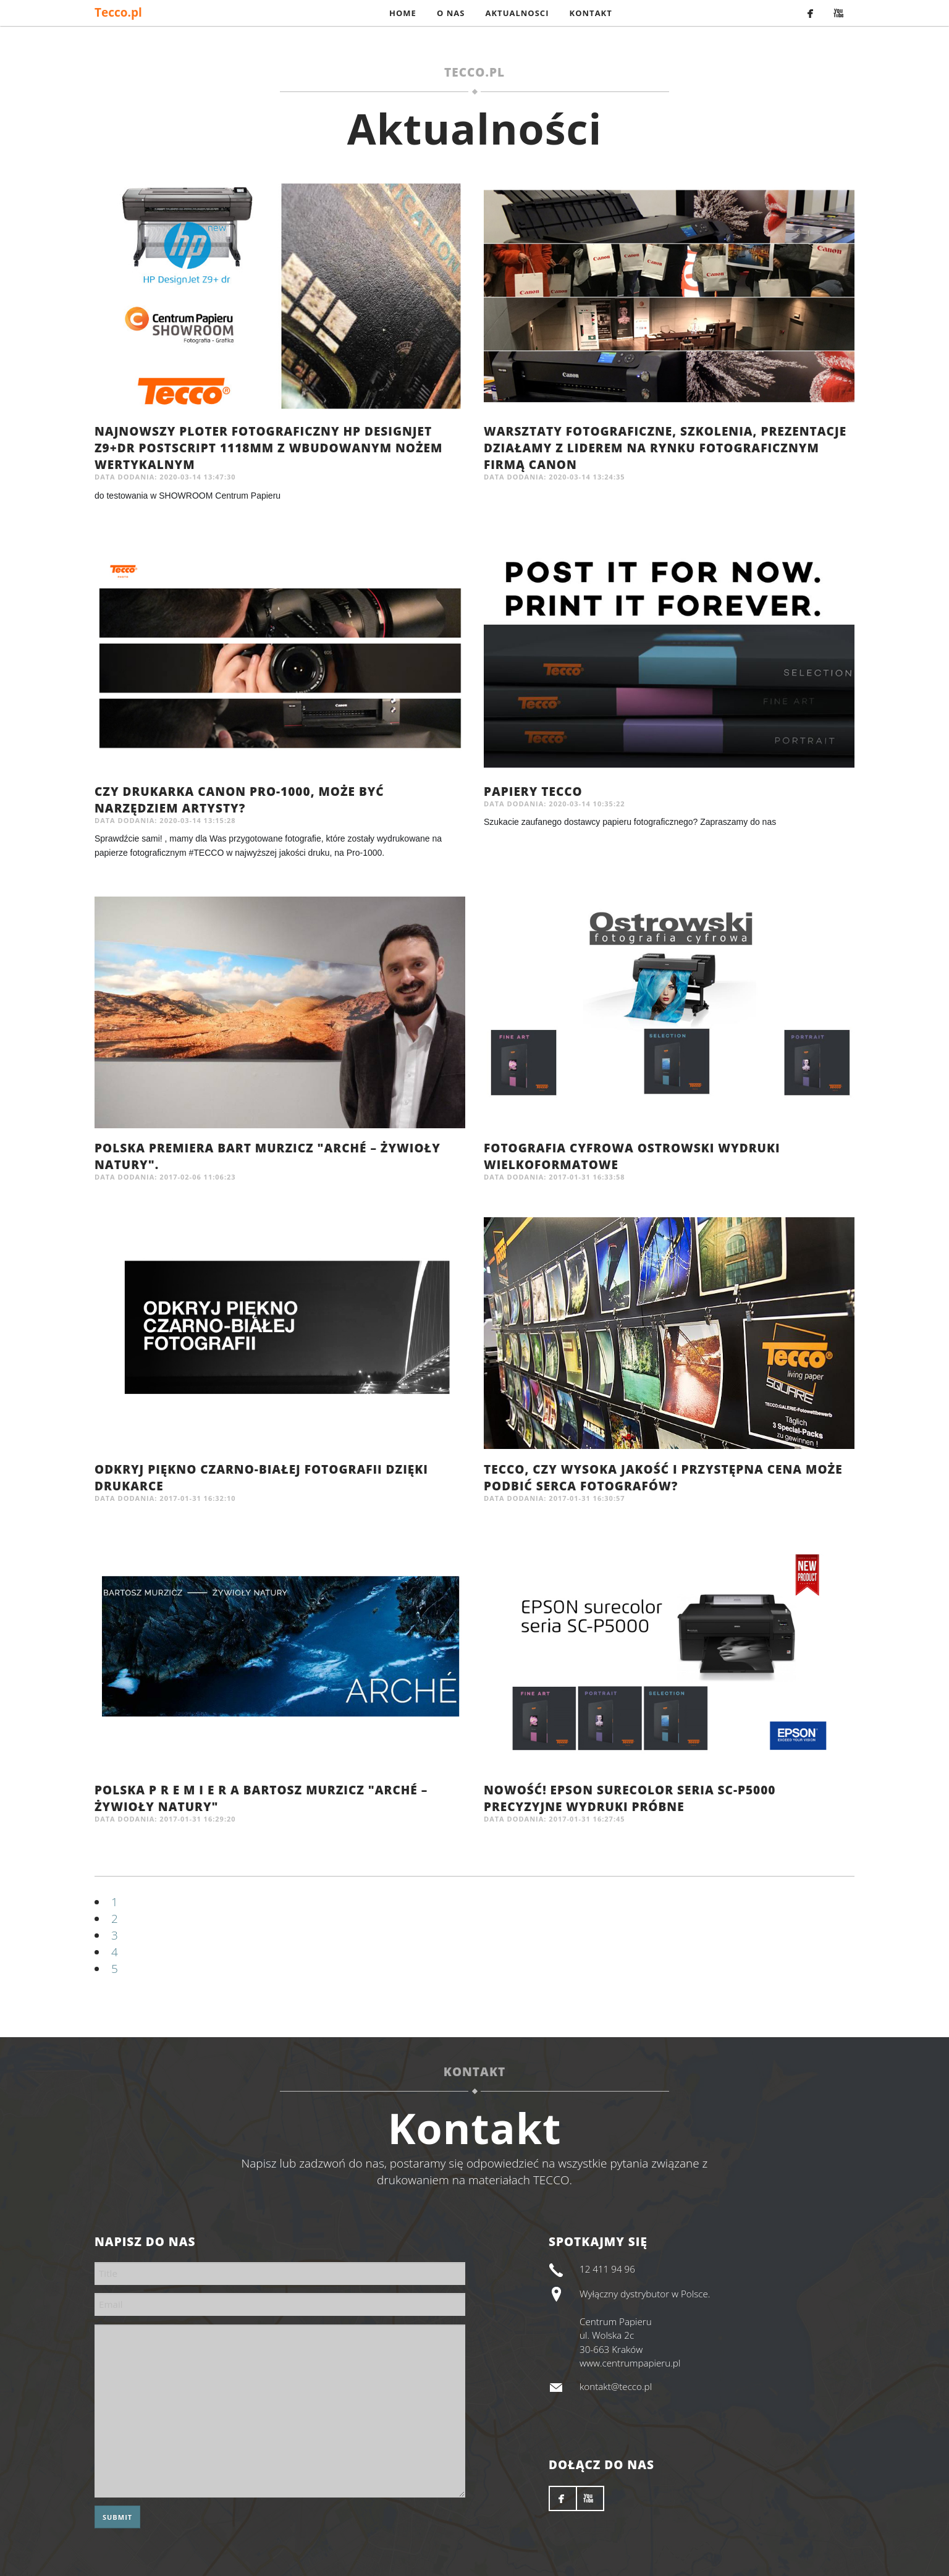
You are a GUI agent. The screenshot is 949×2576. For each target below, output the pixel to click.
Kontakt (591, 13)
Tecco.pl (118, 12)
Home (402, 13)
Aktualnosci (517, 13)
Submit (117, 2517)
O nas (451, 13)
